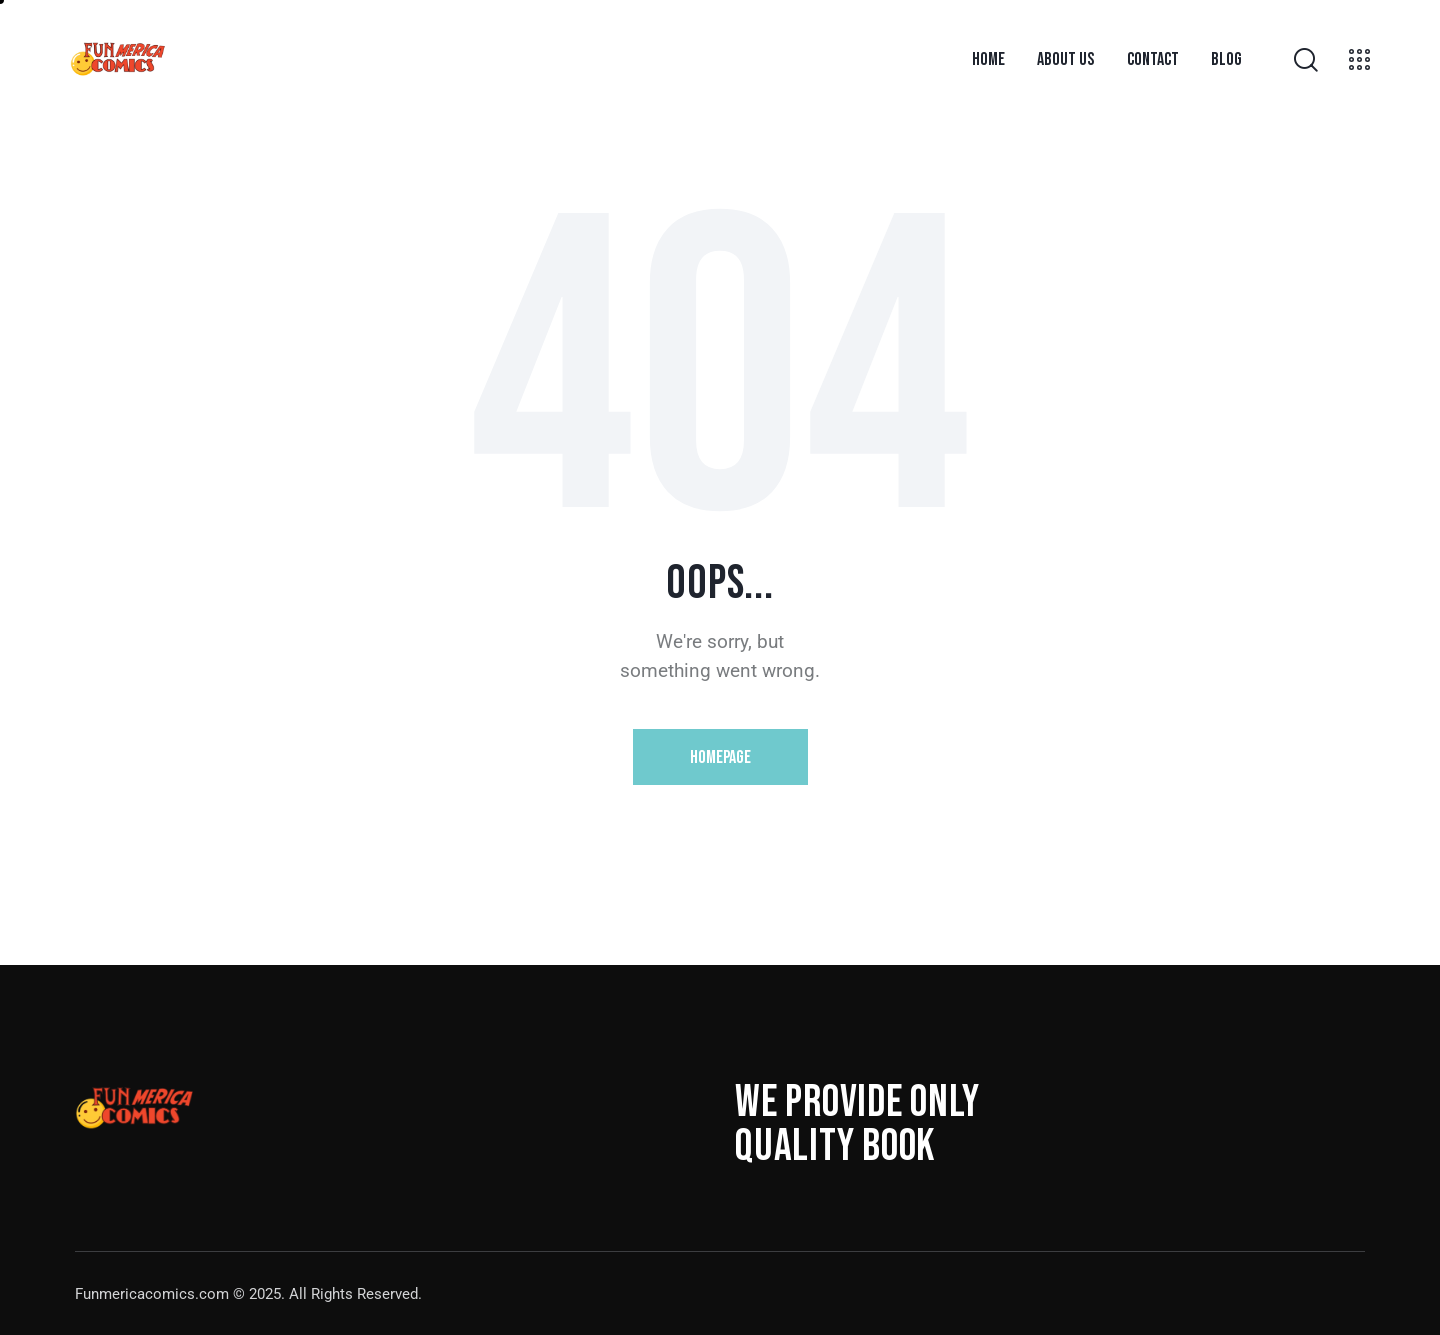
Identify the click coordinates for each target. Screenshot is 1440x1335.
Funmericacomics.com (152, 1294)
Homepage (720, 757)
